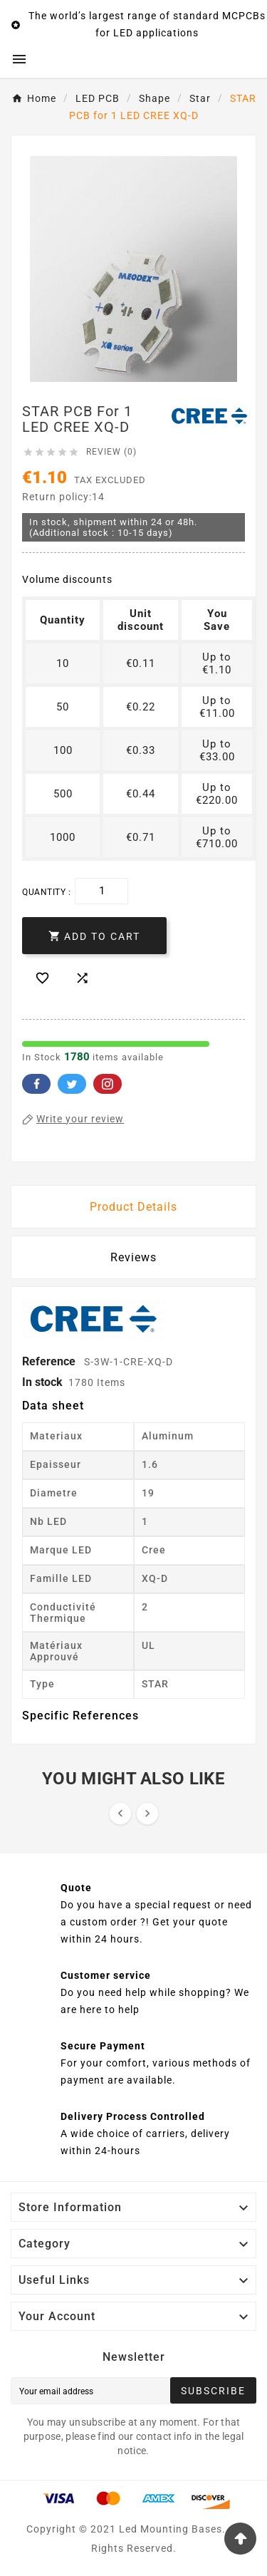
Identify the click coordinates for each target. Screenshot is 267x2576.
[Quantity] (101, 891)
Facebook (36, 1084)
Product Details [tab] (133, 1207)
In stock (42, 1382)
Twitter (72, 1084)
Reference (50, 1361)
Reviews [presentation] (133, 1257)
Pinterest (107, 1084)
